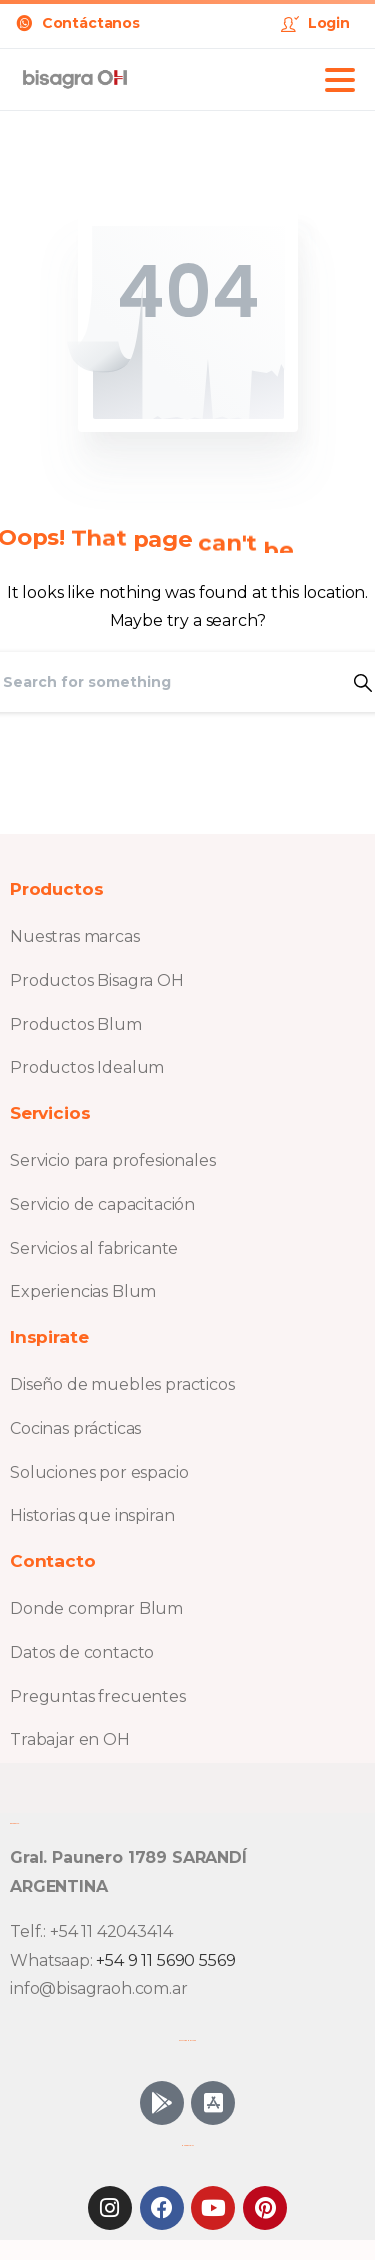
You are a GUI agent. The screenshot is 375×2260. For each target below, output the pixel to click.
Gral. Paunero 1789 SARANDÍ (128, 1857)
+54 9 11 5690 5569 (165, 1960)
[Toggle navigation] (340, 80)
